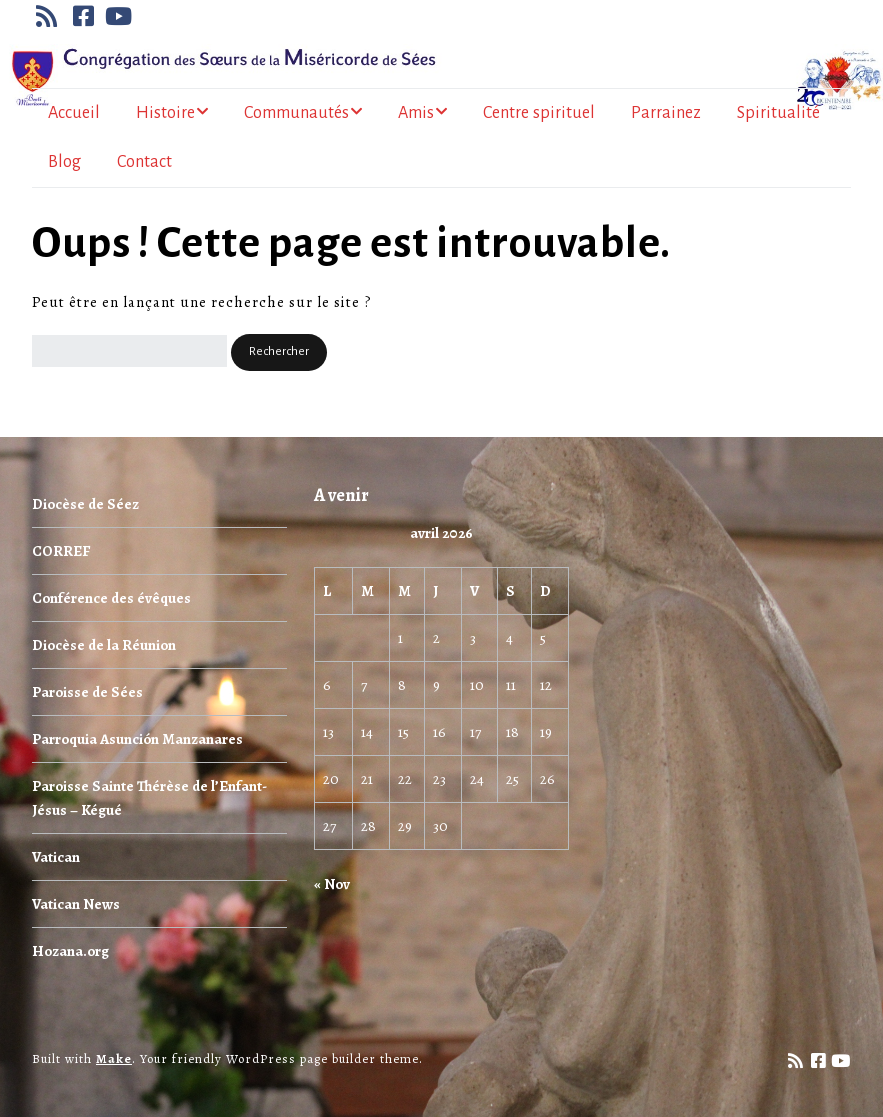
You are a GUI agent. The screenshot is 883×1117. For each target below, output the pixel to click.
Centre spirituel (539, 113)
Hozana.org (70, 951)
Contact (144, 162)
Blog (64, 162)
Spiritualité (778, 113)
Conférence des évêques (111, 598)
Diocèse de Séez (85, 504)
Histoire (165, 113)
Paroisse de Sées (87, 692)
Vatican (56, 857)
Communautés (296, 113)
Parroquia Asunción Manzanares (137, 739)
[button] (279, 352)
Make (114, 1058)
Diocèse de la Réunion (104, 645)
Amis (416, 113)
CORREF (61, 551)
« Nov (332, 884)
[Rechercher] (129, 351)
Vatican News (76, 904)
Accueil (74, 113)
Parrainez (666, 113)
